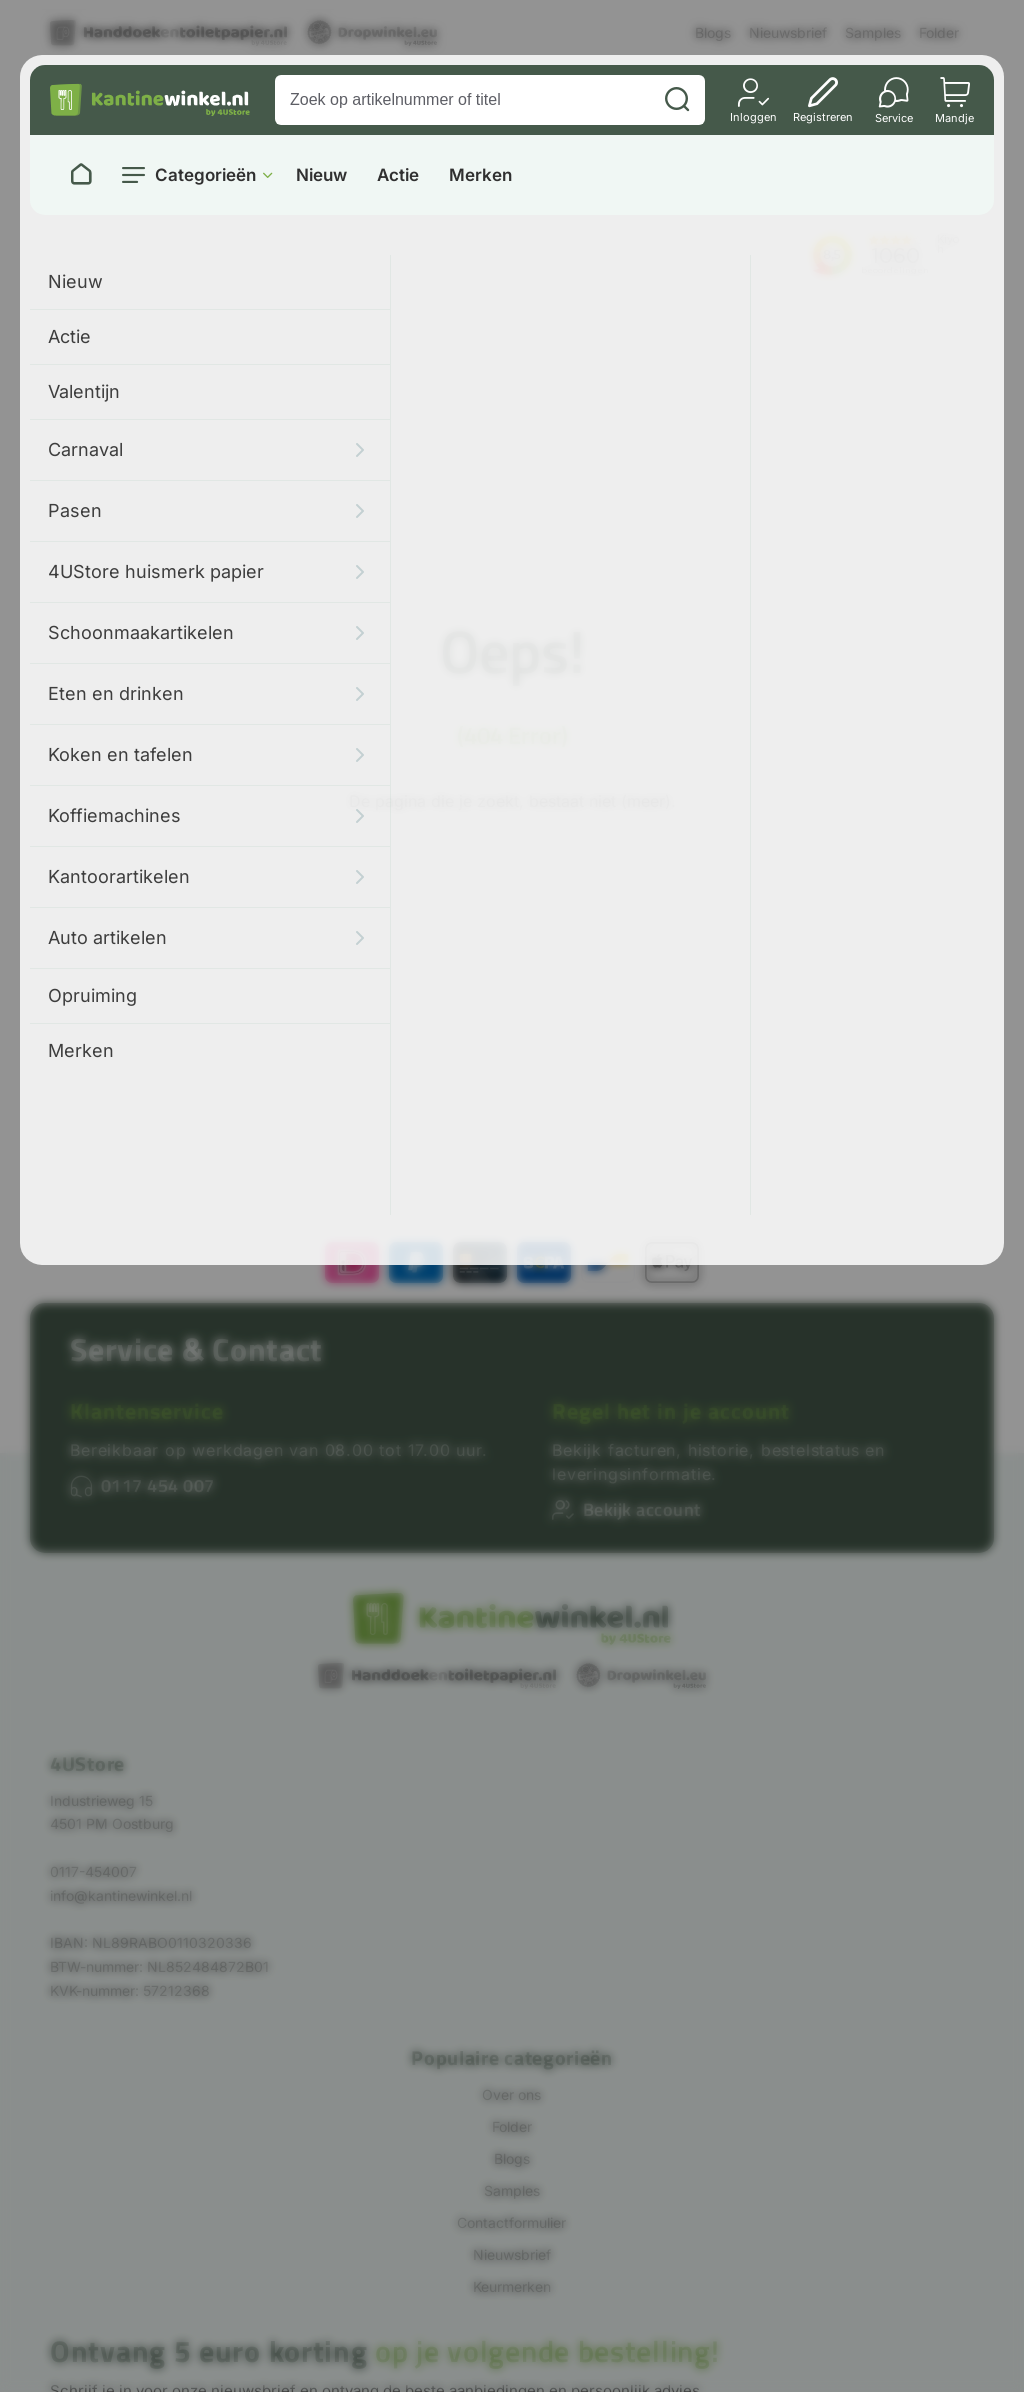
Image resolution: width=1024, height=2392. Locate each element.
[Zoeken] (677, 100)
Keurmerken (512, 2286)
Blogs (713, 32)
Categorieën (205, 175)
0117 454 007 (158, 1485)
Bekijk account (642, 1509)
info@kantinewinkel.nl (121, 1895)
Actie (398, 175)
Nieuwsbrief (788, 32)
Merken (480, 175)
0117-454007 (93, 1871)
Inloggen (753, 116)
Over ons (511, 2094)
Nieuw (321, 175)
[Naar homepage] (81, 175)
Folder (939, 32)
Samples (873, 32)
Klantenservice (147, 1411)
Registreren (823, 116)
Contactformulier (511, 2222)
